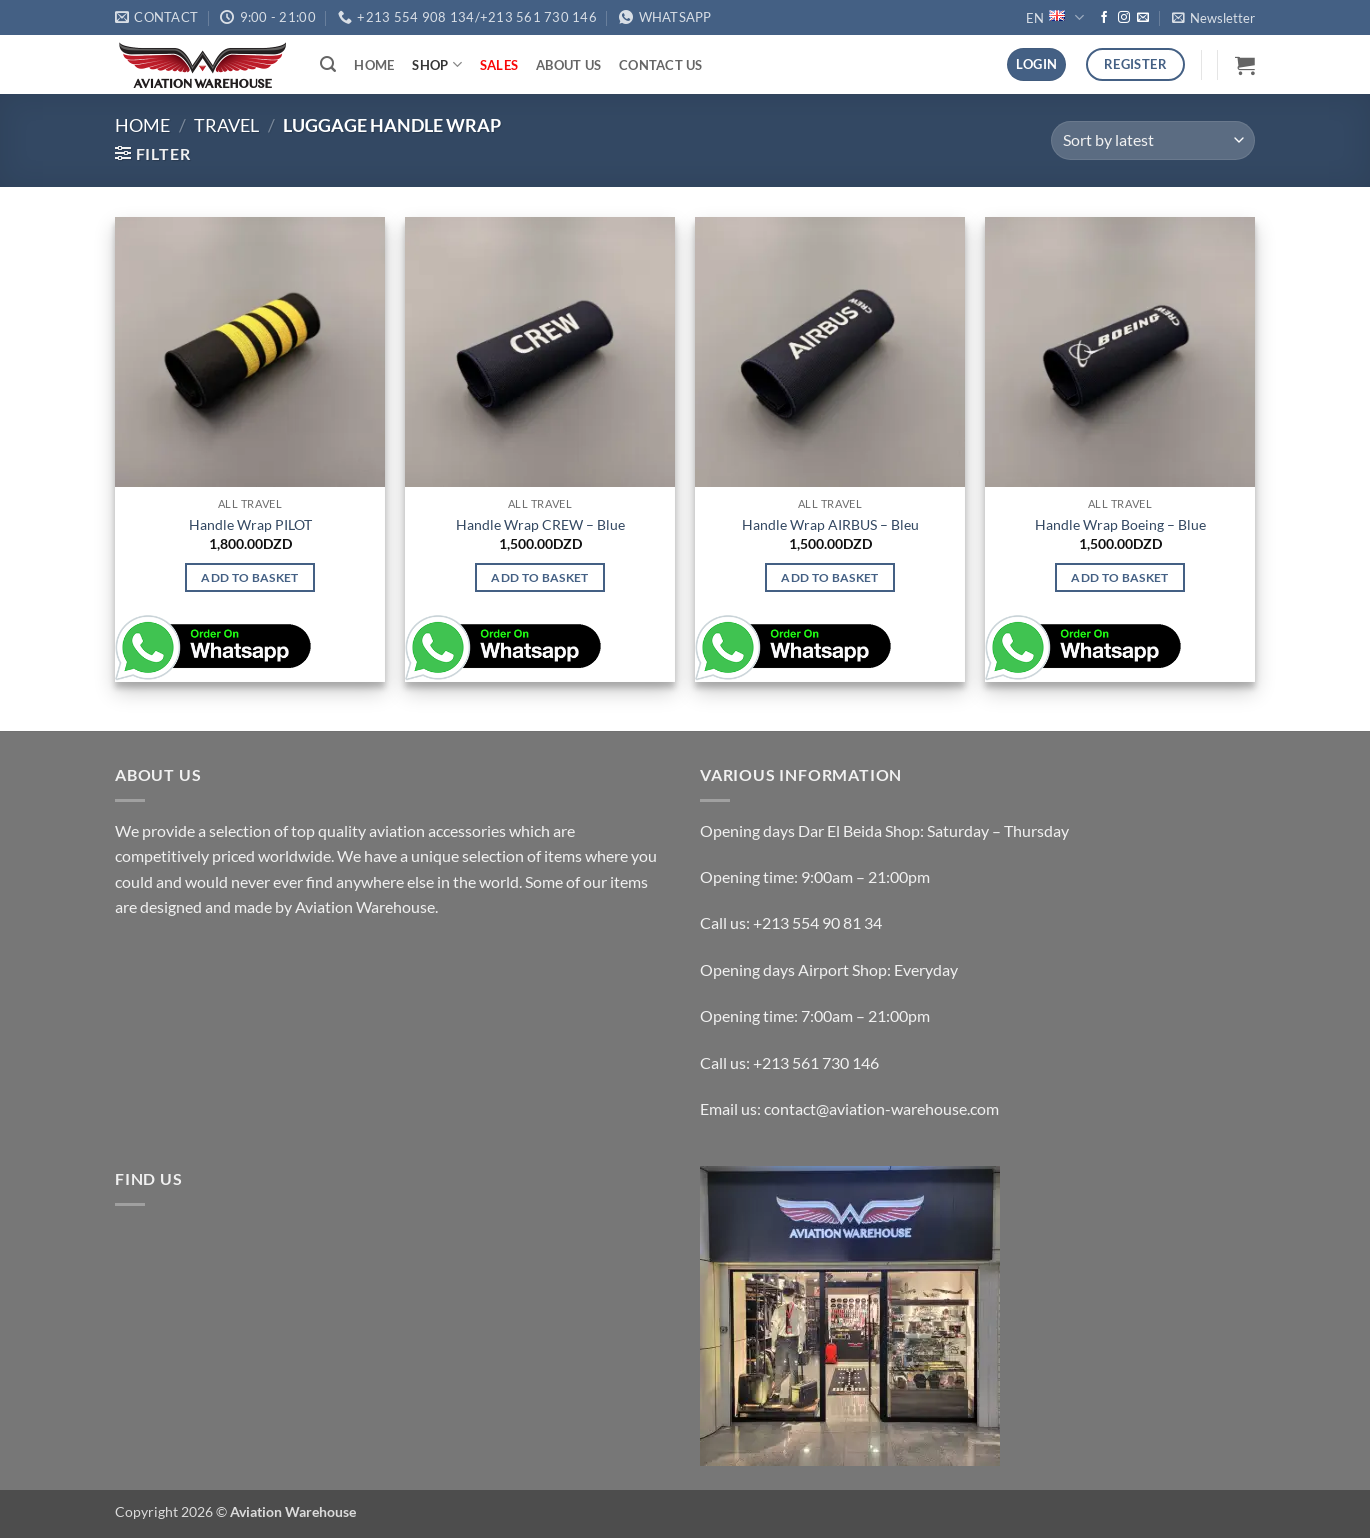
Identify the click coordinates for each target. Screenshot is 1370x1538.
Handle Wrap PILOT (250, 524)
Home (374, 65)
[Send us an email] (1143, 18)
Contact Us (661, 65)
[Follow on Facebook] (1104, 18)
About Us (568, 65)
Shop (436, 64)
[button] (1213, 18)
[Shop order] (1153, 140)
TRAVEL (226, 125)
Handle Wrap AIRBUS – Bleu (830, 524)
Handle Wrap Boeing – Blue (1120, 524)
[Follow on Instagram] (1124, 18)
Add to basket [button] (250, 577)
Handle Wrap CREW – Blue (540, 524)
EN (1054, 17)
